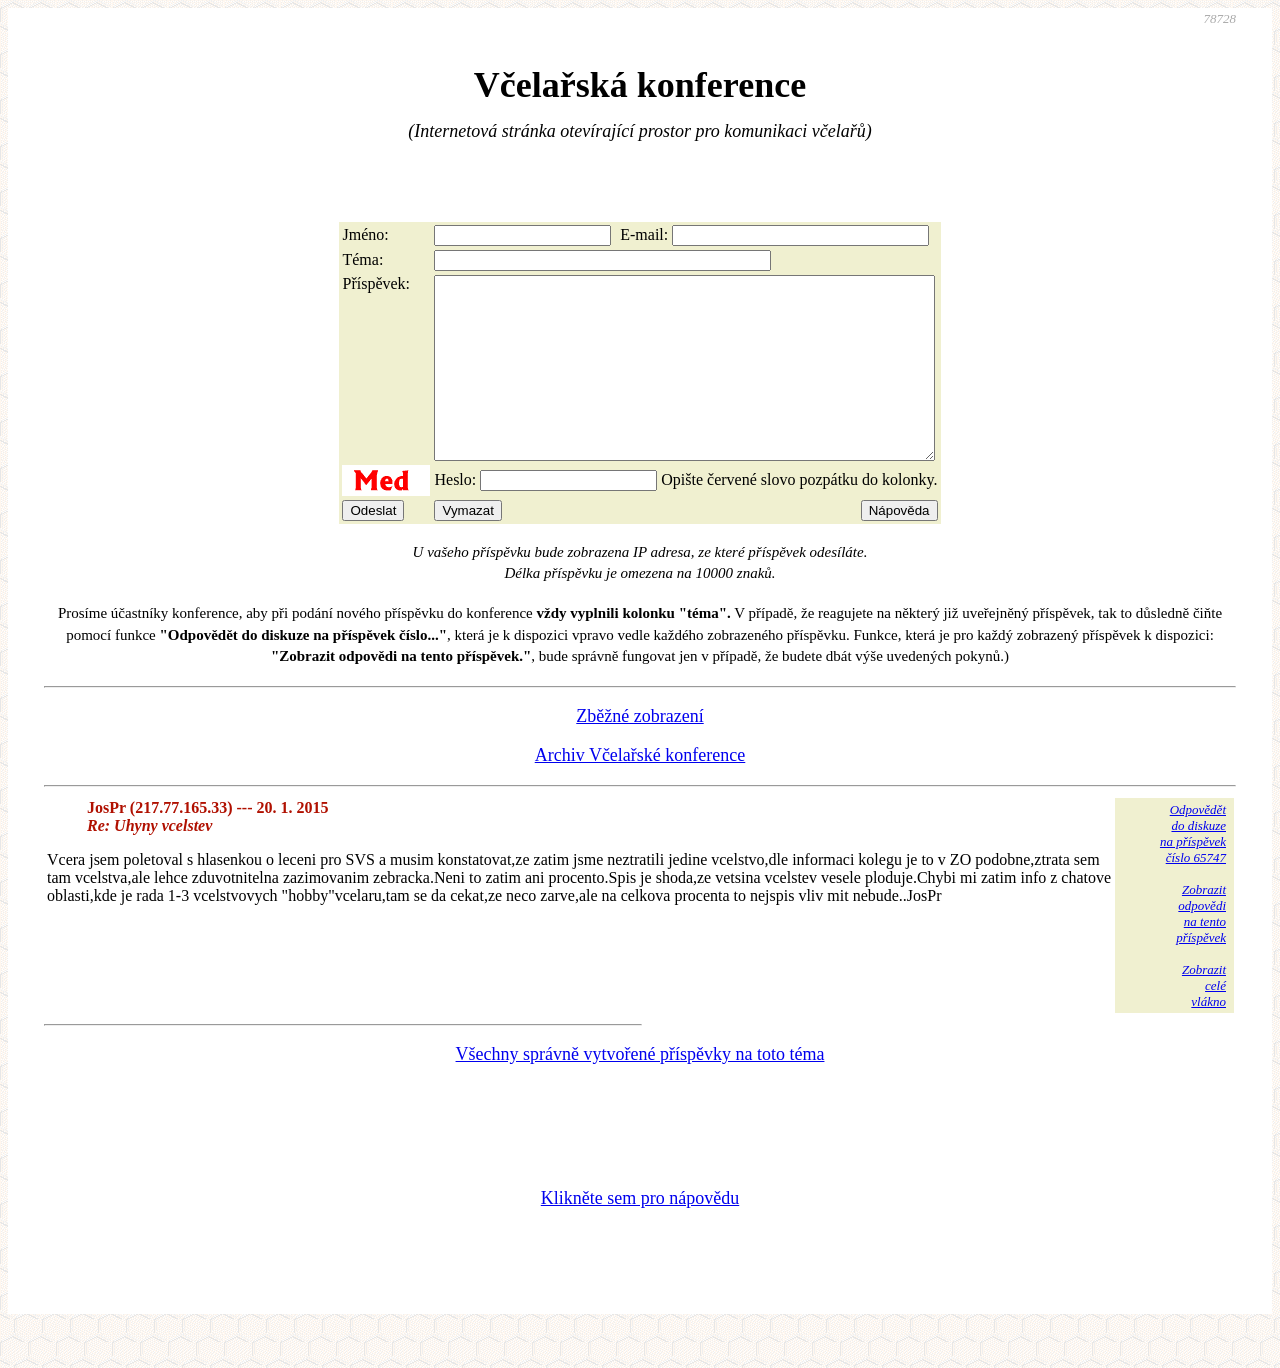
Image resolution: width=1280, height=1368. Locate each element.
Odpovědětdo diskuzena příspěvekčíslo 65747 (1193, 869)
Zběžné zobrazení (639, 752)
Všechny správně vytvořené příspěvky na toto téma (640, 1090)
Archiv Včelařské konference (640, 791)
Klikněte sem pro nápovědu (640, 1234)
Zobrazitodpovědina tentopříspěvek (1201, 949)
